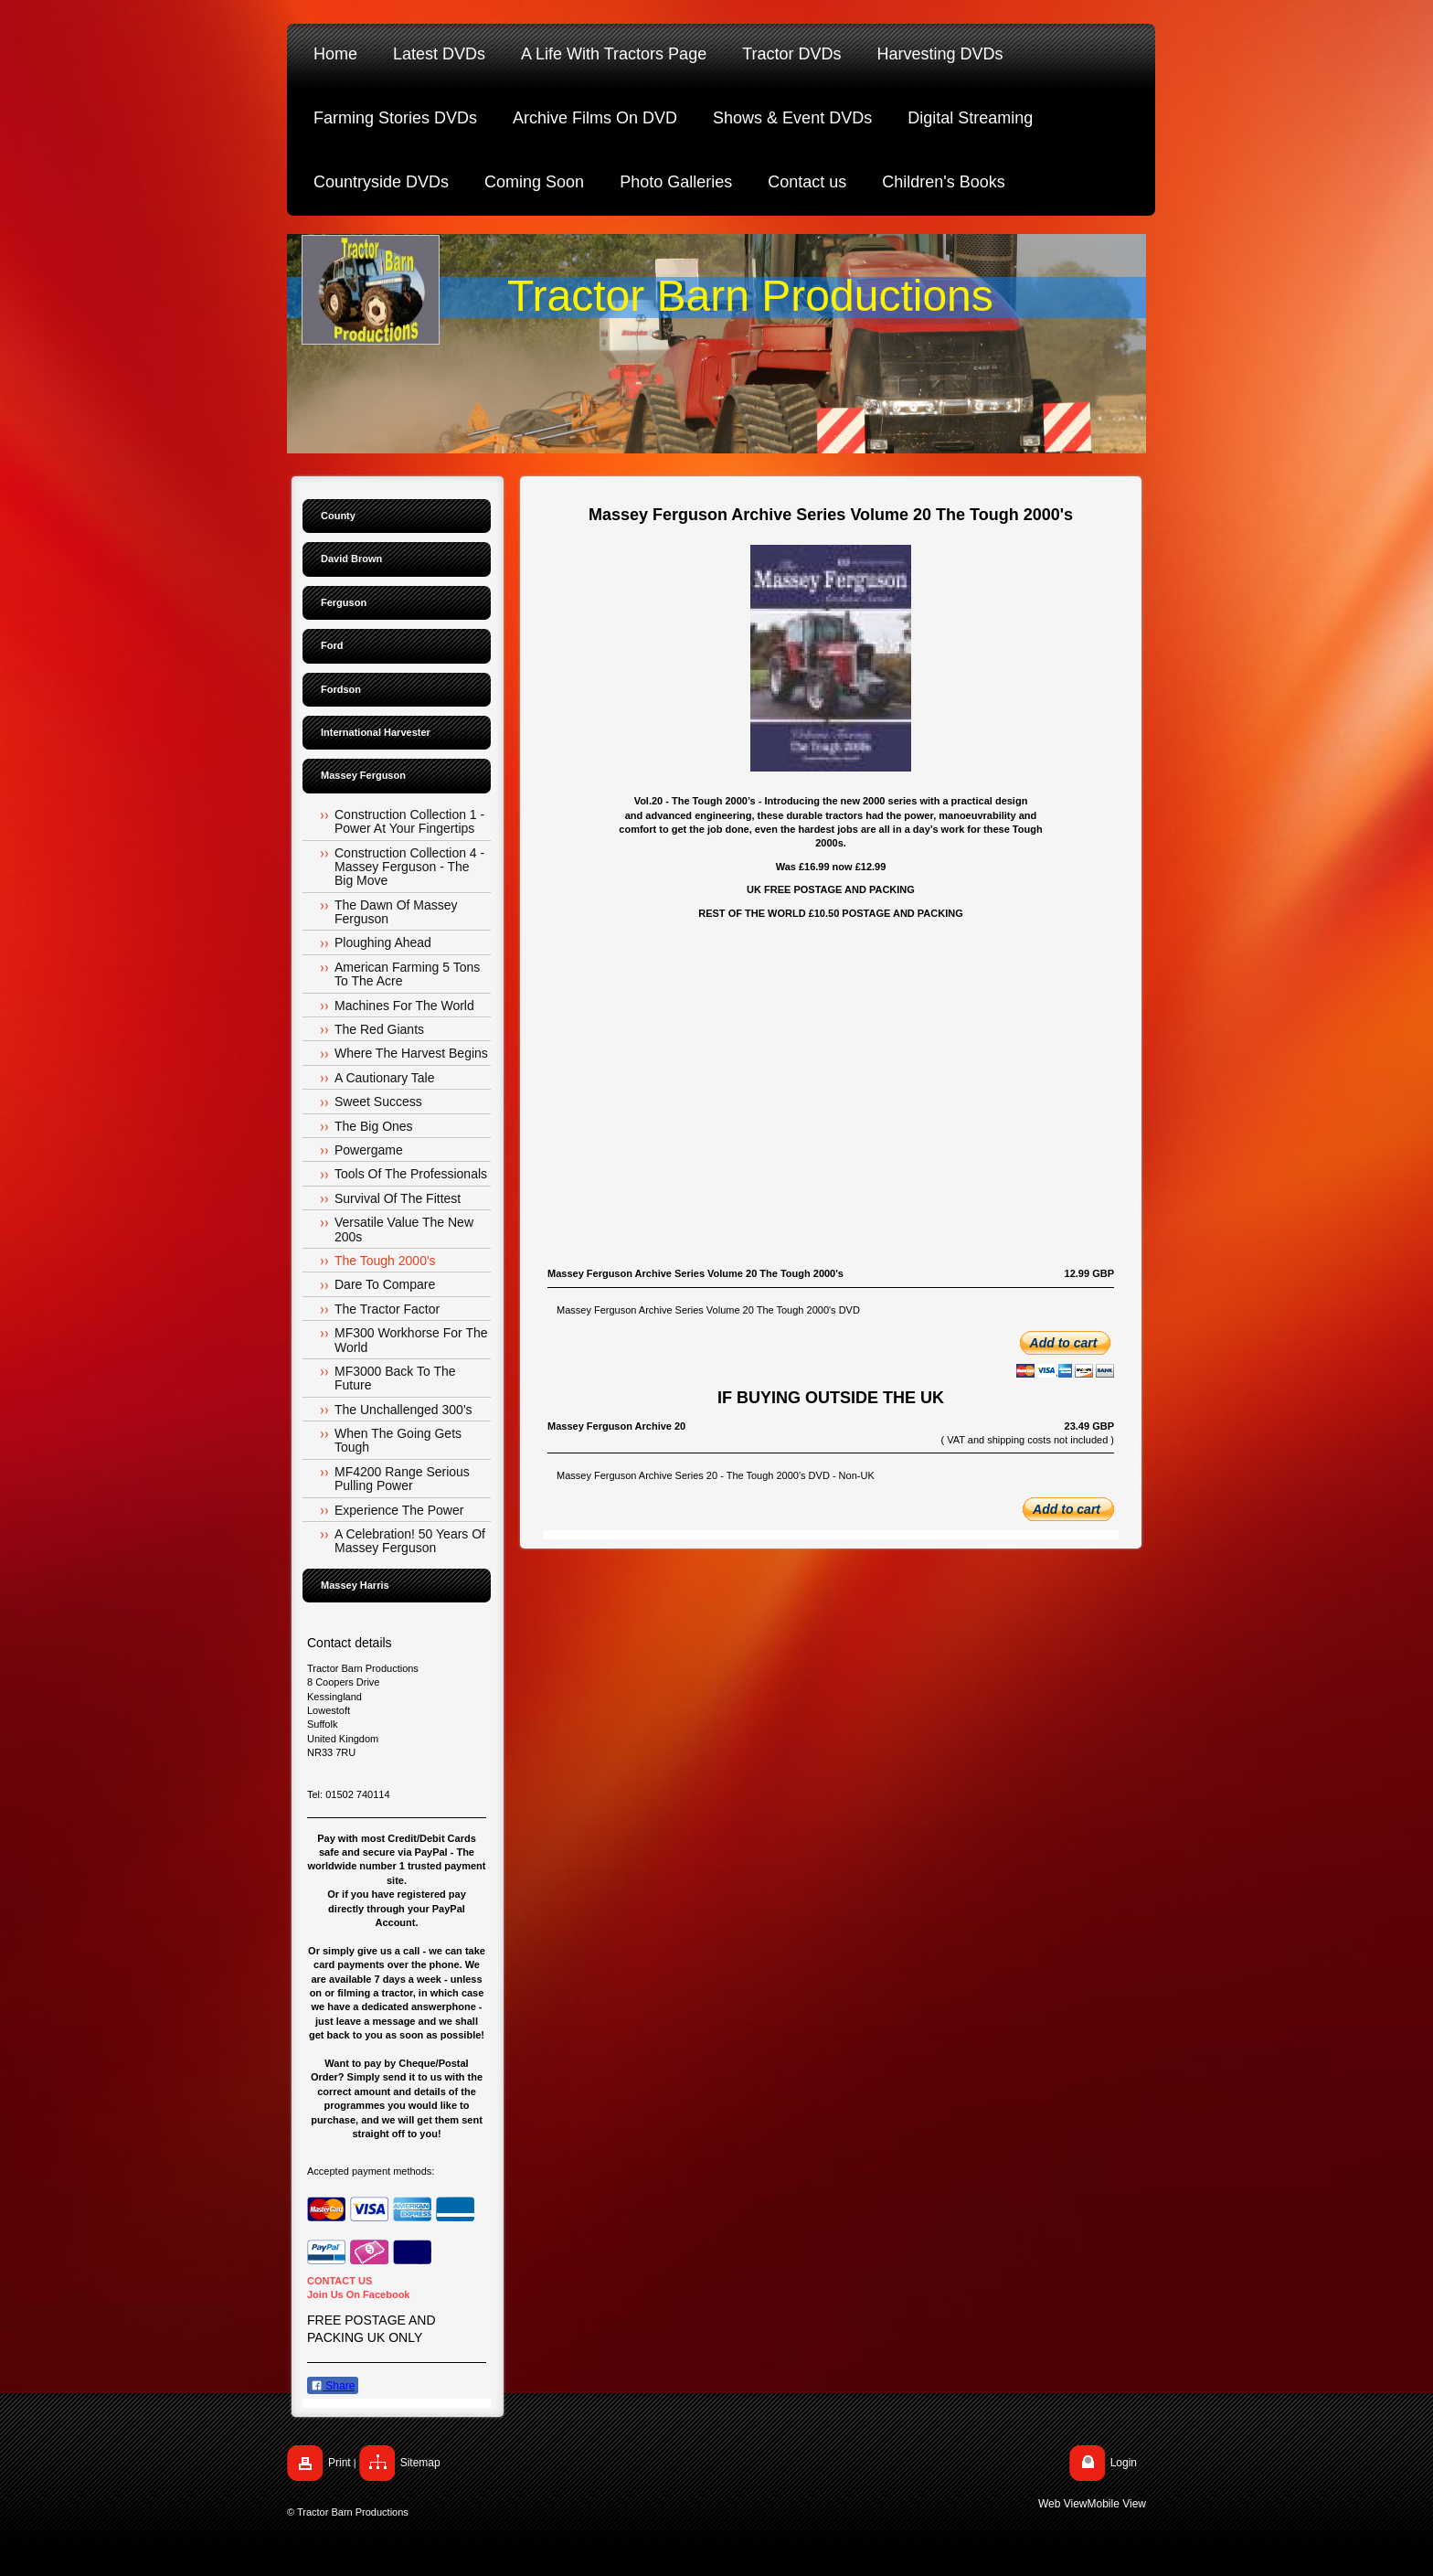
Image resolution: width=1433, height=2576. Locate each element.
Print (339, 2462)
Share (333, 2385)
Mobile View (1117, 2503)
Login (1123, 2462)
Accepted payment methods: (370, 2171)
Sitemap (420, 2462)
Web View (1063, 2503)
